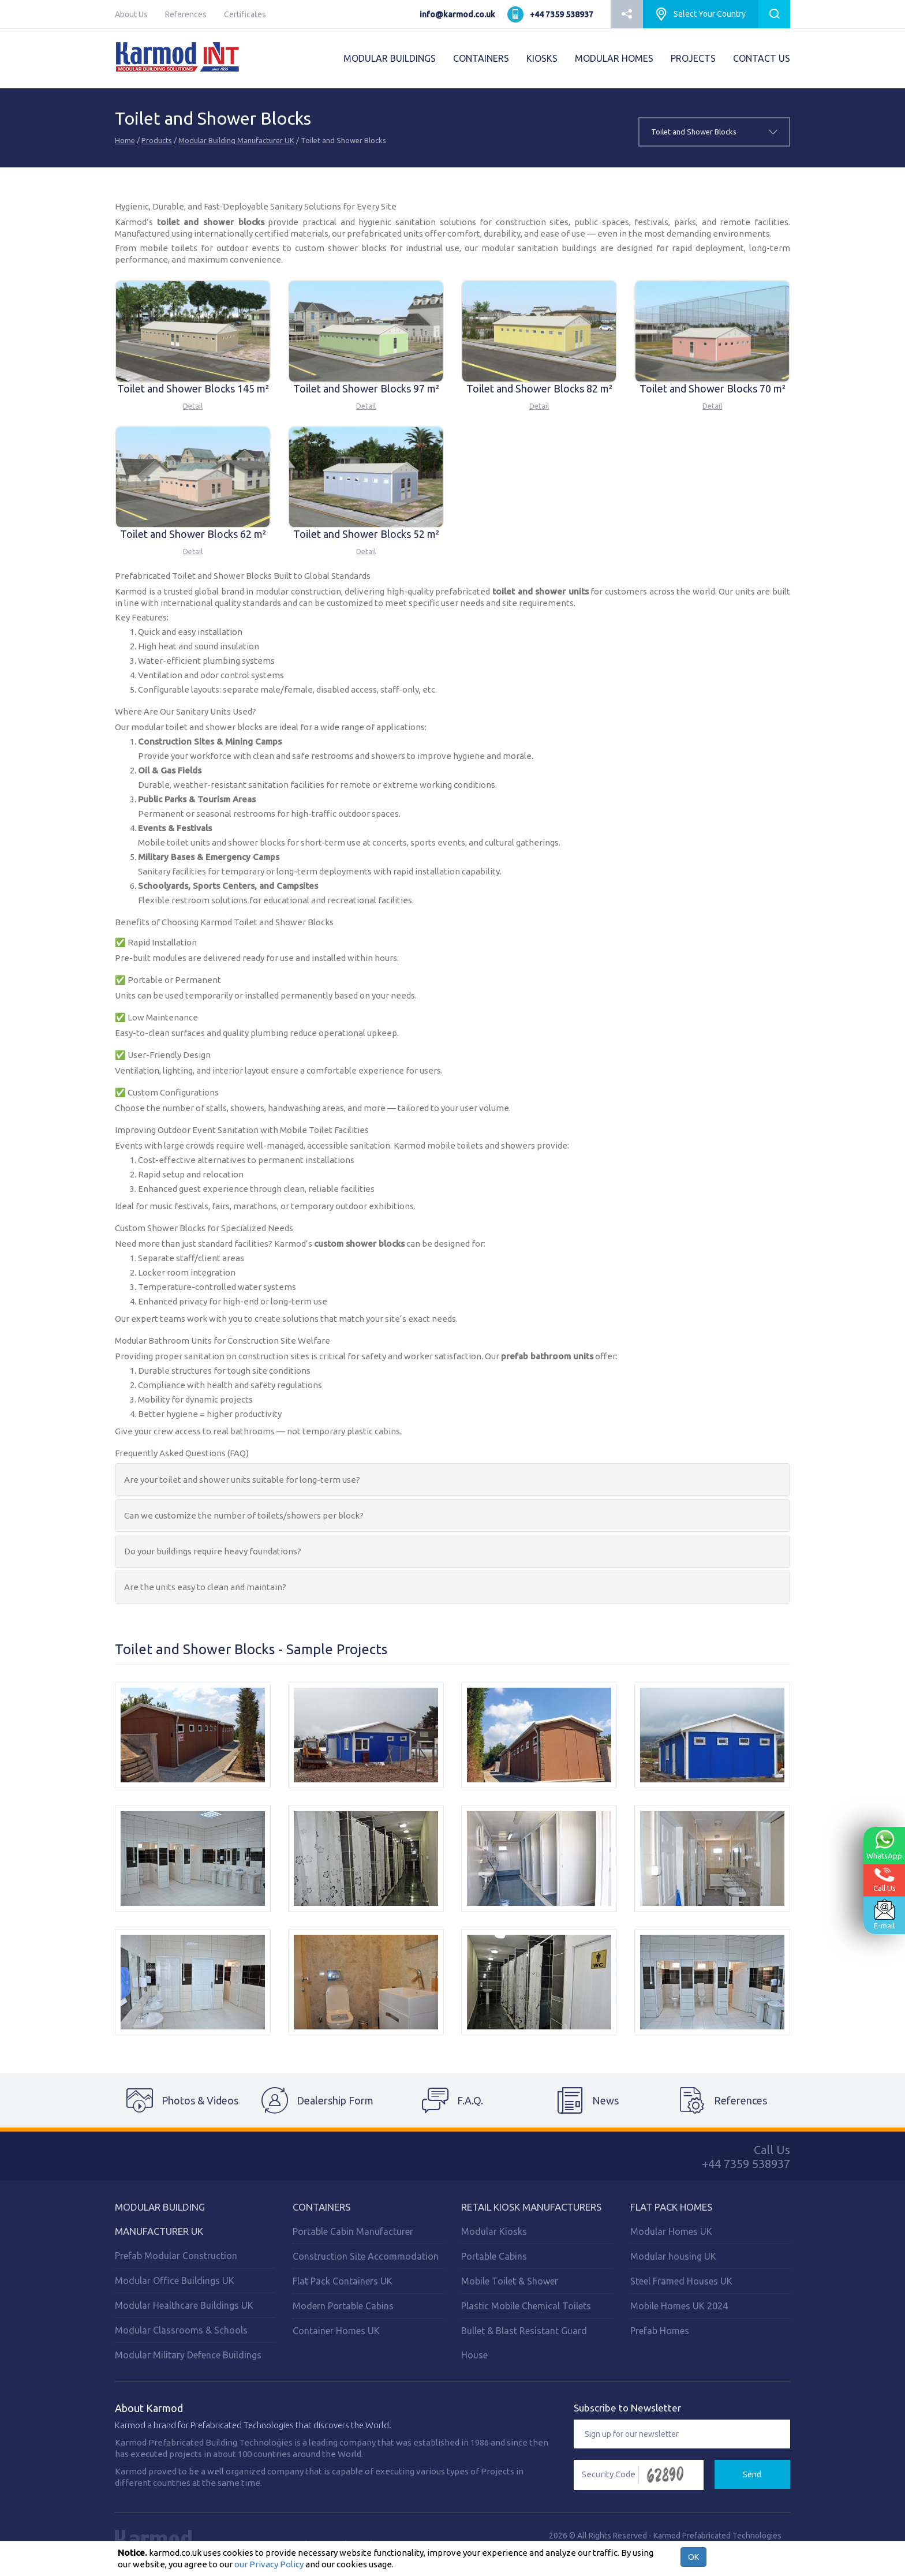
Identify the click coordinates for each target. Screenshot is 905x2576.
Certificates (245, 14)
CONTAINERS (481, 58)
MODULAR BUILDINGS (389, 58)
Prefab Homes (659, 2330)
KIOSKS (542, 58)
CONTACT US (761, 58)
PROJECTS (693, 58)
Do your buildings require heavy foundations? (212, 1551)
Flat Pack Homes (671, 2206)
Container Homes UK (336, 2330)
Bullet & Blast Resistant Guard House (524, 2342)
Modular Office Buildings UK (174, 2280)
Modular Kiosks (494, 2231)
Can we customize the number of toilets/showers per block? (244, 1515)
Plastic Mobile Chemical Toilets (526, 2306)
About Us (131, 14)
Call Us (884, 1879)
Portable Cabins (494, 2256)
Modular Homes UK (671, 2231)
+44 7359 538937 (561, 14)
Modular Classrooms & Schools (181, 2330)
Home (125, 140)
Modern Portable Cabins (343, 2306)
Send (752, 2474)
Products (156, 140)
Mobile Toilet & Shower (509, 2281)
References (186, 14)
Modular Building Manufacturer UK (236, 140)
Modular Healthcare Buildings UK (184, 2305)
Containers (321, 2206)
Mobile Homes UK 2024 (679, 2306)
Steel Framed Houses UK (681, 2281)
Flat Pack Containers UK (342, 2281)
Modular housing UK (673, 2256)
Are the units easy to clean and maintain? (205, 1587)
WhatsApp (884, 1845)
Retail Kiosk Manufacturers (531, 2206)
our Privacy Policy (269, 2564)
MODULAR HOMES (614, 58)
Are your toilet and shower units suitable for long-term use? (242, 1480)
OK (693, 2557)
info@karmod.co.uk (457, 14)
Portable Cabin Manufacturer (353, 2231)
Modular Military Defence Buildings (188, 2355)
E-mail (884, 1915)
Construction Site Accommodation (366, 2256)
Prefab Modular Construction (176, 2255)
